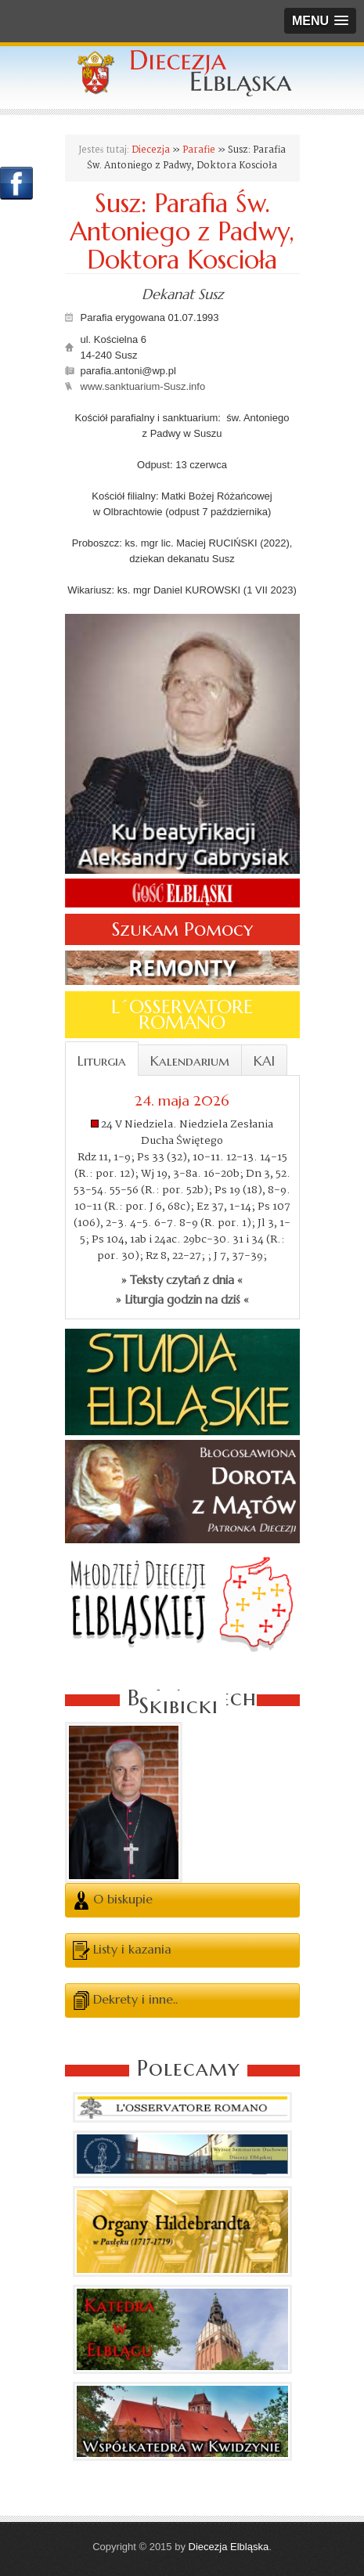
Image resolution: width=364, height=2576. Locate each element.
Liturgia (101, 1061)
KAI (264, 1061)
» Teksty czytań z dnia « (182, 1280)
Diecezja (151, 150)
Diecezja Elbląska (229, 2547)
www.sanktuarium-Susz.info (143, 386)
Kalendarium (189, 1061)
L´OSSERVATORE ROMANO (182, 1014)
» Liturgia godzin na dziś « (182, 1300)
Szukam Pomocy (182, 929)
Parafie (198, 150)
